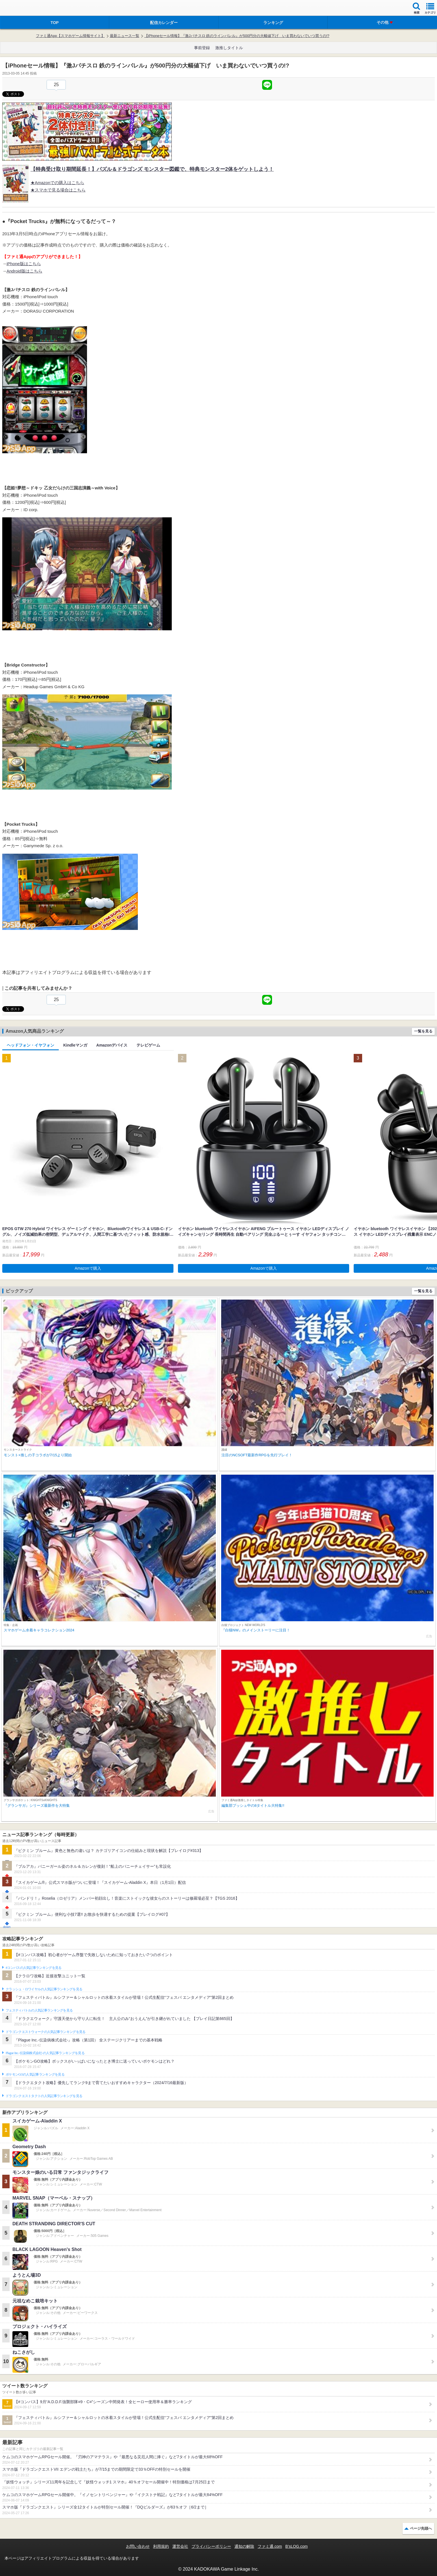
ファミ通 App (21, 8)
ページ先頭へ (421, 2528)
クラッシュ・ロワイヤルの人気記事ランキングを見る (44, 1989)
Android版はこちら (24, 271)
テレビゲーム (148, 1045)
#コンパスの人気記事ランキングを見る (33, 1967)
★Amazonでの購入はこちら (57, 182)
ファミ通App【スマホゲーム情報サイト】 (70, 36)
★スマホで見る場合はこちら (58, 190)
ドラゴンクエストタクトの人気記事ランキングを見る (44, 2096)
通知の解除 (244, 2546)
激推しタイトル (229, 47)
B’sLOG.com (296, 2546)
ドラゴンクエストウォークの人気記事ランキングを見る (46, 2032)
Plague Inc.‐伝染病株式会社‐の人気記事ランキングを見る (45, 2053)
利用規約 (161, 2546)
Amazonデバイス (111, 1045)
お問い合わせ (138, 2546)
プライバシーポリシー (211, 2546)
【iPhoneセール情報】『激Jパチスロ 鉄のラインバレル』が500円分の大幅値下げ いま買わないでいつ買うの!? (236, 36)
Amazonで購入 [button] (88, 1268)
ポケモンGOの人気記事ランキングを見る (35, 2074)
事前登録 (202, 47)
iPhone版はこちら (23, 263)
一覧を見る (423, 1031)
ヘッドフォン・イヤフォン (30, 1045)
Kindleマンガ (75, 1045)
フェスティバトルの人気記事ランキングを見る (39, 2010)
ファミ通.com (270, 2546)
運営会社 (180, 2546)
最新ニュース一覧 (124, 36)
